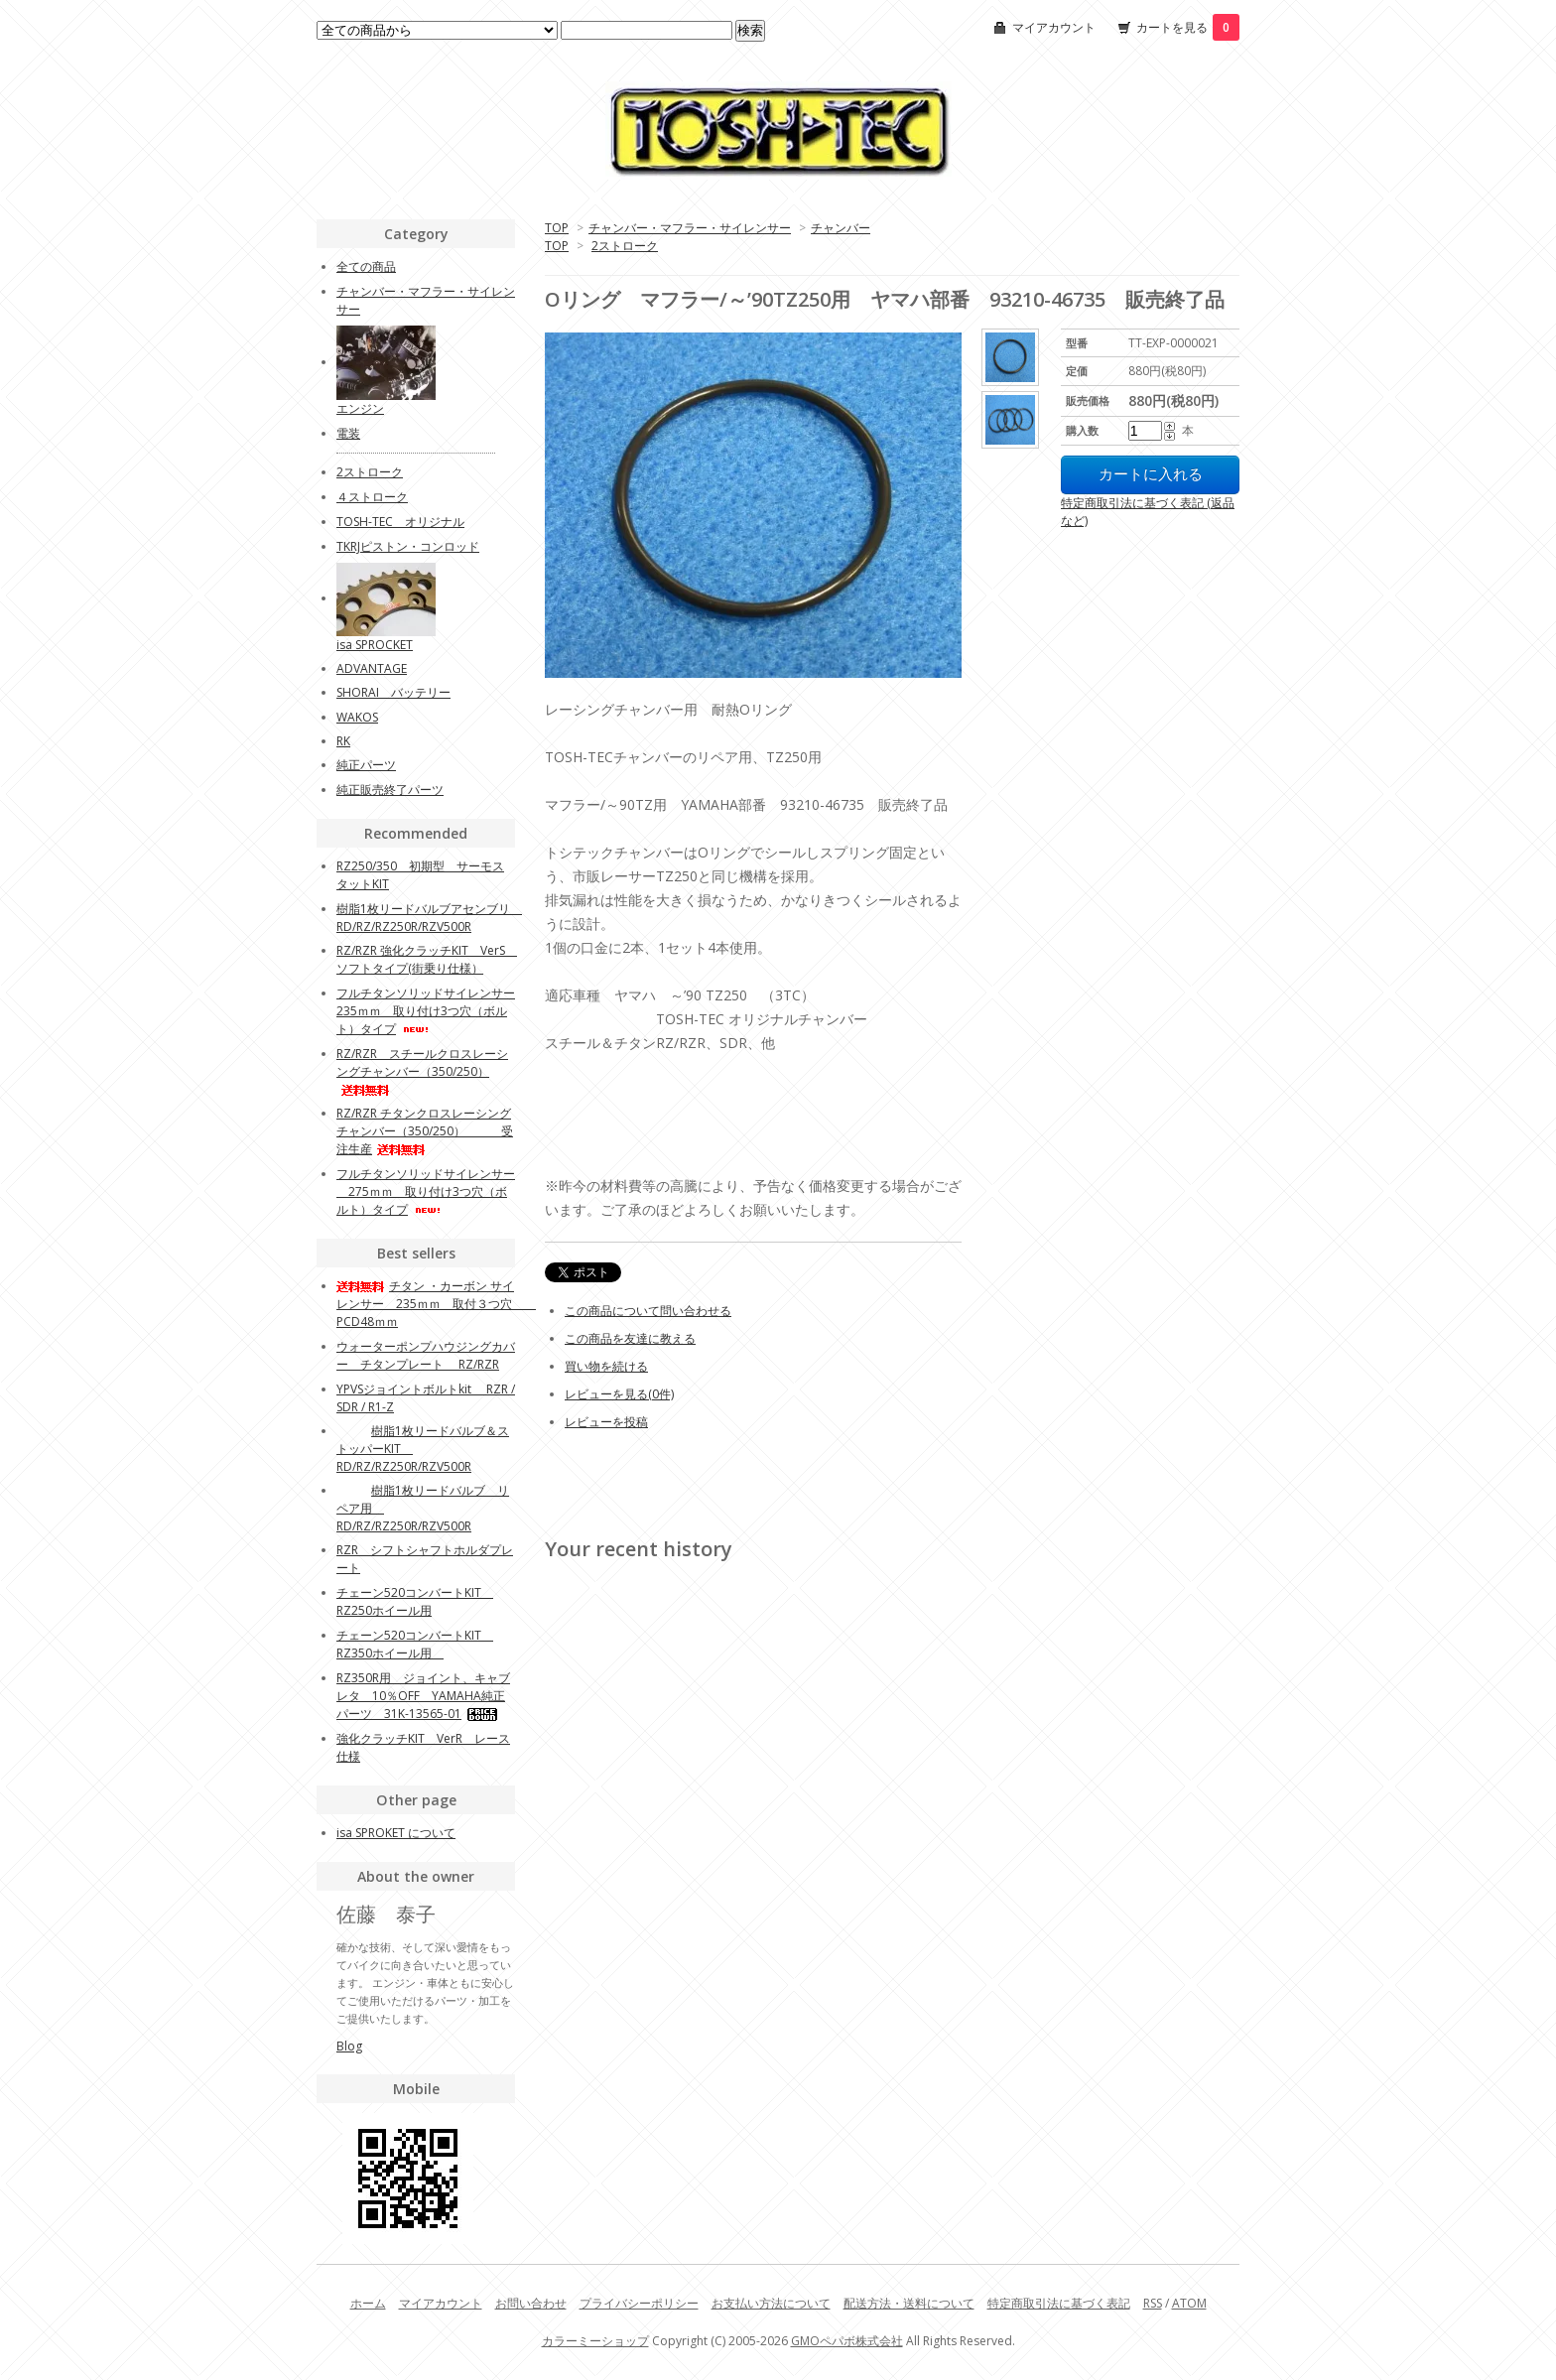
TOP (557, 227)
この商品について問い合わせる (648, 1310)
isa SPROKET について (395, 1832)
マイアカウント (1054, 27)
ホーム (368, 2303)
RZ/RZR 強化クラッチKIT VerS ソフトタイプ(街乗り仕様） (426, 959)
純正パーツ (366, 764)
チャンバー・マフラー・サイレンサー (689, 227)
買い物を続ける (606, 1366)
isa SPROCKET (374, 644)
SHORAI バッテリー (393, 692)
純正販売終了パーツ (390, 789)
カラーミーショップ (595, 2340)
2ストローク (624, 245)
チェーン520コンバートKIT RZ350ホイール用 (414, 1644)
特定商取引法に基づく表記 (1058, 2303)
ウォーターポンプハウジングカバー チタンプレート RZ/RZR (425, 1355)
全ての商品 (366, 266)
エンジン (360, 408)
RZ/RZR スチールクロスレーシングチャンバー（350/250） (422, 1070)
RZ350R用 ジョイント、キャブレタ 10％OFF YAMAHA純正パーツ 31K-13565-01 (423, 1695)
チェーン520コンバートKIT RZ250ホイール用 (414, 1601)
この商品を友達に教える (630, 1338)
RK (343, 740)
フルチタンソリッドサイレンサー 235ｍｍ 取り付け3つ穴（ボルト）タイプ (425, 1011)
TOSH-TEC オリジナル (400, 521)
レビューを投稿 (606, 1421)
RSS (1152, 2303)
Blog (349, 2046)
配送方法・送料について (908, 2303)
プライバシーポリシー (639, 2303)
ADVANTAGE (371, 668)
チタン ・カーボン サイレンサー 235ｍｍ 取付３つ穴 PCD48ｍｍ (436, 1303)
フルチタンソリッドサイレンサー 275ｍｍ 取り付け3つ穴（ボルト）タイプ (425, 1191)
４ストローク (372, 496)
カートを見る (1187, 27)
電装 (348, 433)
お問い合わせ (531, 2303)
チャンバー (840, 227)
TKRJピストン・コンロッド (407, 546)
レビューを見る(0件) (619, 1394)
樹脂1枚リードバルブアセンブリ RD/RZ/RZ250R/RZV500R (429, 917)
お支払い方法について (771, 2303)
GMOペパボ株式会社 (847, 2340)
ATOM (1189, 2303)
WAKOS (357, 717)
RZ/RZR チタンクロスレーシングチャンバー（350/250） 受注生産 (424, 1131)
